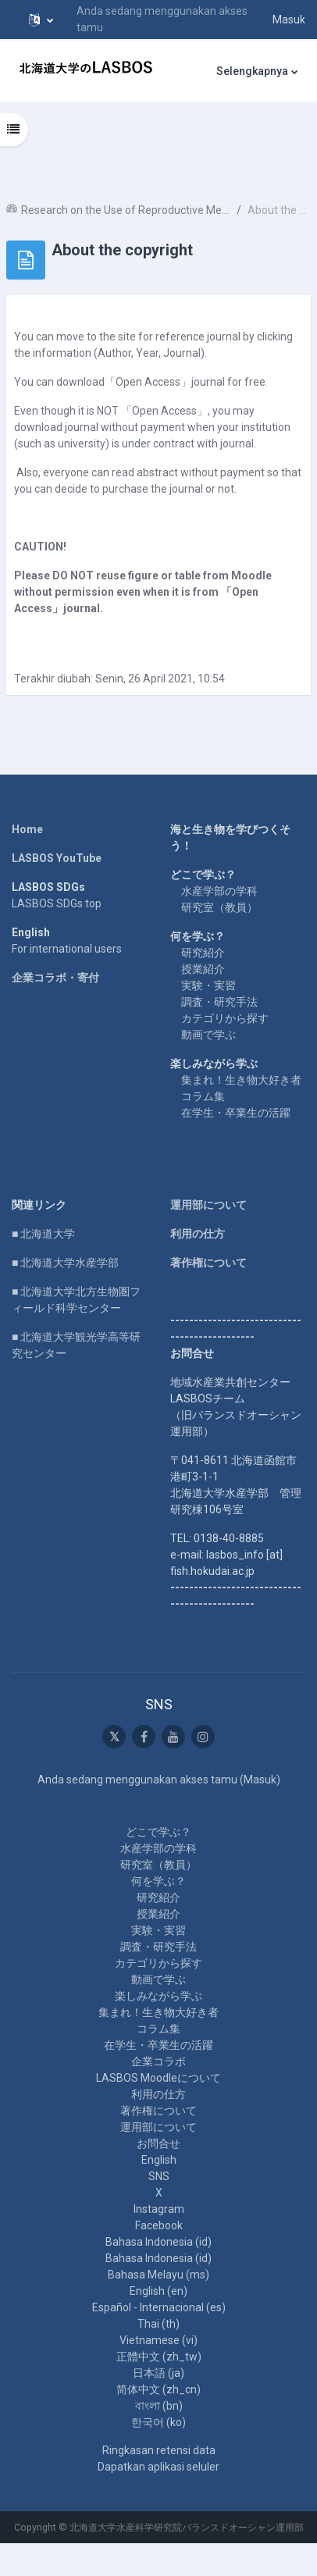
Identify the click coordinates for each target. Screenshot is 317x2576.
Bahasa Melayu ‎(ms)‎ (158, 2274)
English (158, 2160)
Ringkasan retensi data (158, 2450)
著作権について (208, 1262)
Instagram (159, 2209)
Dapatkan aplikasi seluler (158, 2466)
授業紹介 (203, 969)
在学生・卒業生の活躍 (235, 1112)
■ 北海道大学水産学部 (65, 1262)
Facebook (159, 2225)
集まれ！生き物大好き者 (241, 1080)
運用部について (208, 1205)
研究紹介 (203, 952)
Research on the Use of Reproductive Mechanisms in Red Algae (125, 210)
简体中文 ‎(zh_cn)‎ (158, 2389)
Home (27, 829)
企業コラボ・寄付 (55, 977)
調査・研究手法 (219, 1002)
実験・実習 (208, 985)
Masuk (288, 19)
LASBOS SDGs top (57, 903)
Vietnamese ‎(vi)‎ (158, 2340)
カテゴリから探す (225, 1018)
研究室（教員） (219, 907)
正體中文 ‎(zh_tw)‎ (158, 2356)
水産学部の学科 (219, 891)
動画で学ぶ (208, 1034)
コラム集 (203, 1096)
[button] (41, 19)
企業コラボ (158, 2061)
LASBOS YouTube (57, 858)
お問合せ (158, 2143)
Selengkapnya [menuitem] (252, 71)
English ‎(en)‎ (158, 2291)
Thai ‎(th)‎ (158, 2324)
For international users (67, 948)
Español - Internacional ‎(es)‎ (159, 2307)
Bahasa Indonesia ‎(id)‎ (158, 2242)
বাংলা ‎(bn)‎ (159, 2406)
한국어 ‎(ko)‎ (158, 2422)
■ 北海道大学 (43, 1233)
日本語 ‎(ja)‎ (158, 2373)
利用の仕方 (197, 1233)
